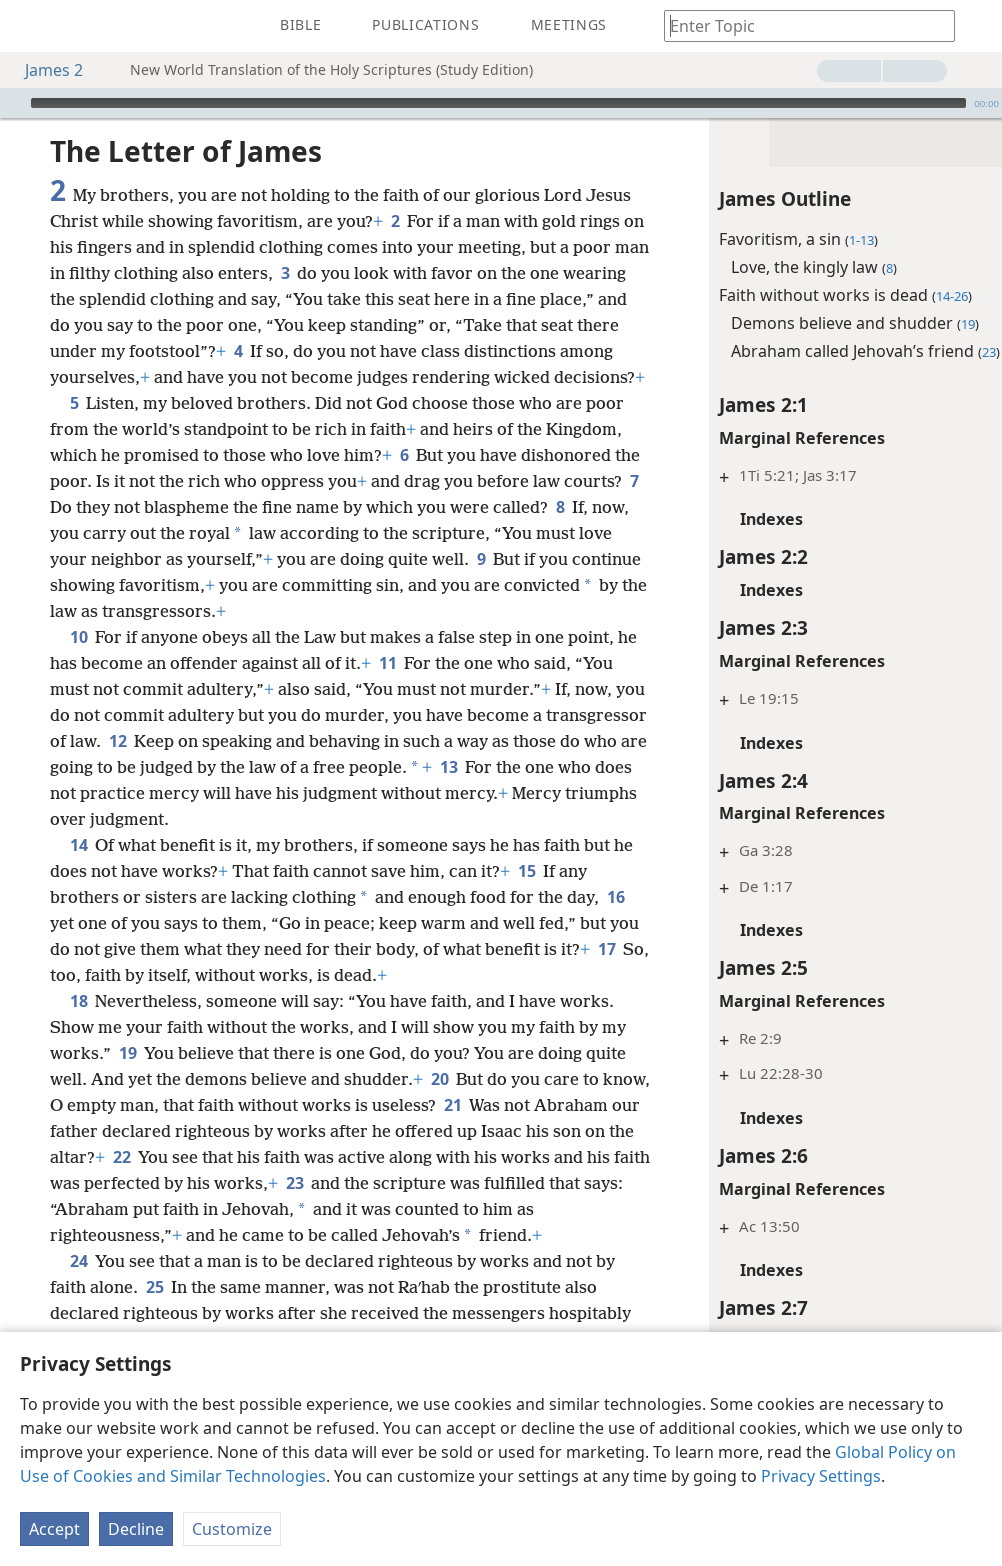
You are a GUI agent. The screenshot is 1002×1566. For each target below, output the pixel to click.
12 (342, 767)
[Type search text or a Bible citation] (800, 25)
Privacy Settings (821, 1476)
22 (429, 1209)
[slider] (498, 103)
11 (460, 689)
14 (78, 897)
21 (130, 1183)
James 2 (44, 70)
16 (127, 975)
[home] (30, 26)
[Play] (13, 103)
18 (78, 1053)
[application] (501, 103)
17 (213, 1027)
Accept (54, 1529)
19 (218, 1105)
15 (579, 923)
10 (78, 663)
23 (130, 1261)
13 (249, 819)
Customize (232, 1529)
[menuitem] (30, 26)
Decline (136, 1529)
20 (561, 1131)
